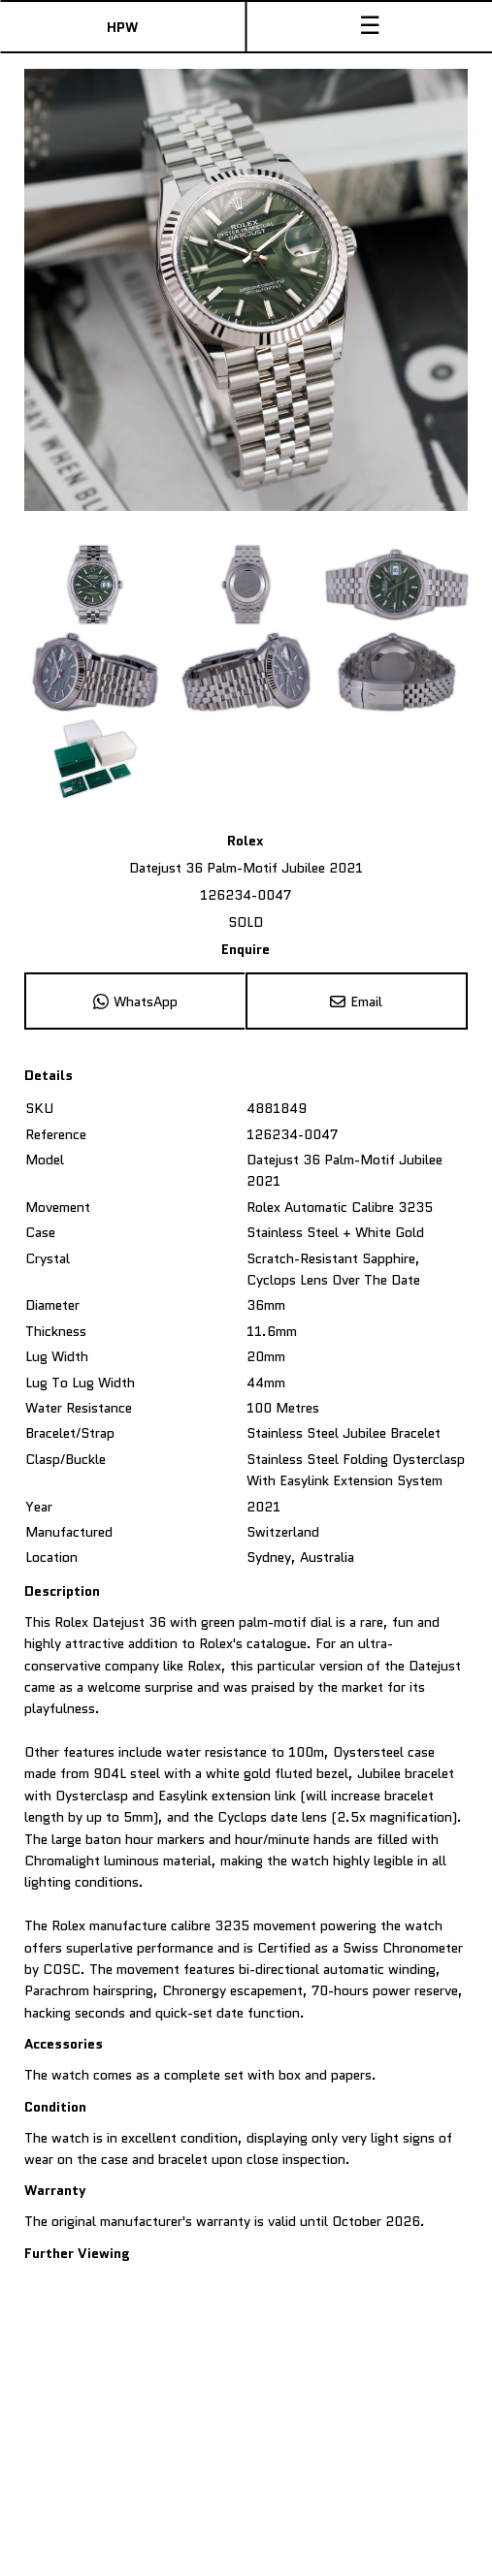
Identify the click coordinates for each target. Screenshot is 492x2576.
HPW (122, 27)
